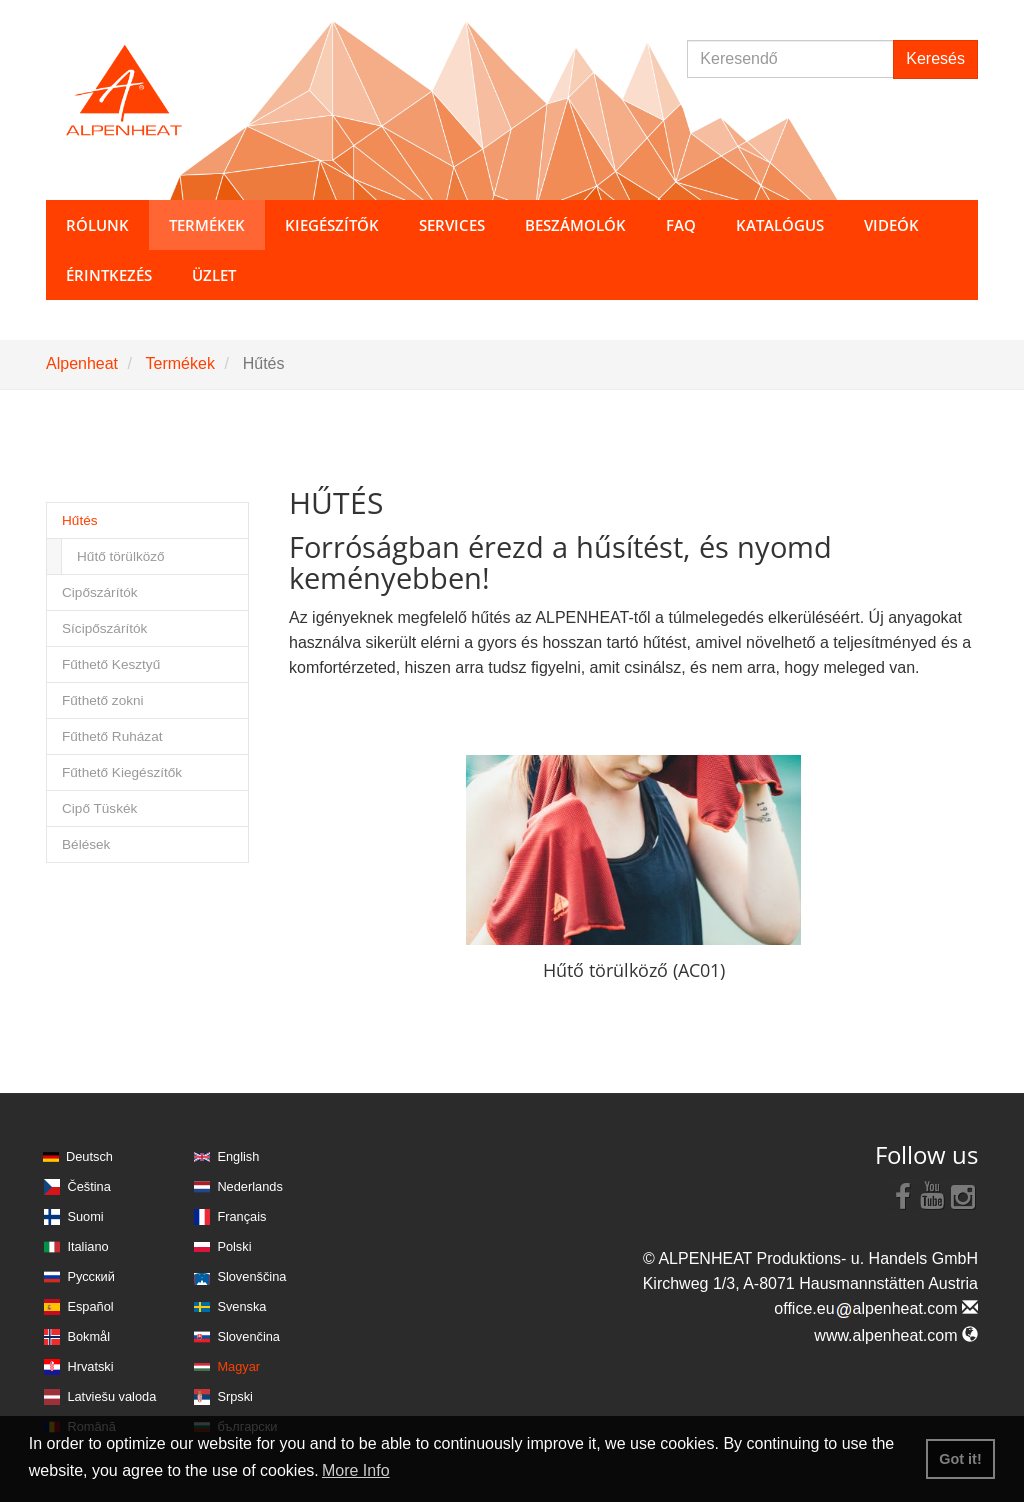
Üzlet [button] (214, 275)
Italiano (87, 1246)
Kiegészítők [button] (332, 225)
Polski (234, 1246)
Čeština (88, 1186)
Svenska (241, 1306)
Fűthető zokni (103, 700)
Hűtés (80, 520)
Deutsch (89, 1156)
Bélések (86, 844)
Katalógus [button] (780, 225)
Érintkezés (109, 275)
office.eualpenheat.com (876, 1308)
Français (241, 1216)
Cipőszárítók (100, 592)
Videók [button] (891, 225)
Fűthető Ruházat (112, 736)
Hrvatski (90, 1366)
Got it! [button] (960, 1459)
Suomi (85, 1216)
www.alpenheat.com (896, 1335)
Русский (90, 1276)
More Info (356, 1470)
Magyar (238, 1366)
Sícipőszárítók (104, 628)
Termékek (180, 363)
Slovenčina (248, 1336)
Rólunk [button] (97, 225)
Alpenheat (82, 363)
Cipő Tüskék (99, 808)
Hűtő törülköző (121, 556)
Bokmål (88, 1336)
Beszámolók (575, 225)
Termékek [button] (207, 225)
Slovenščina (251, 1276)
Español (90, 1306)
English (238, 1156)
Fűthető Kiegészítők (122, 772)
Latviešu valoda (111, 1396)
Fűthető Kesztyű (111, 664)
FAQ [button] (681, 225)
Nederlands (249, 1186)
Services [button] (452, 225)
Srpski (235, 1396)
